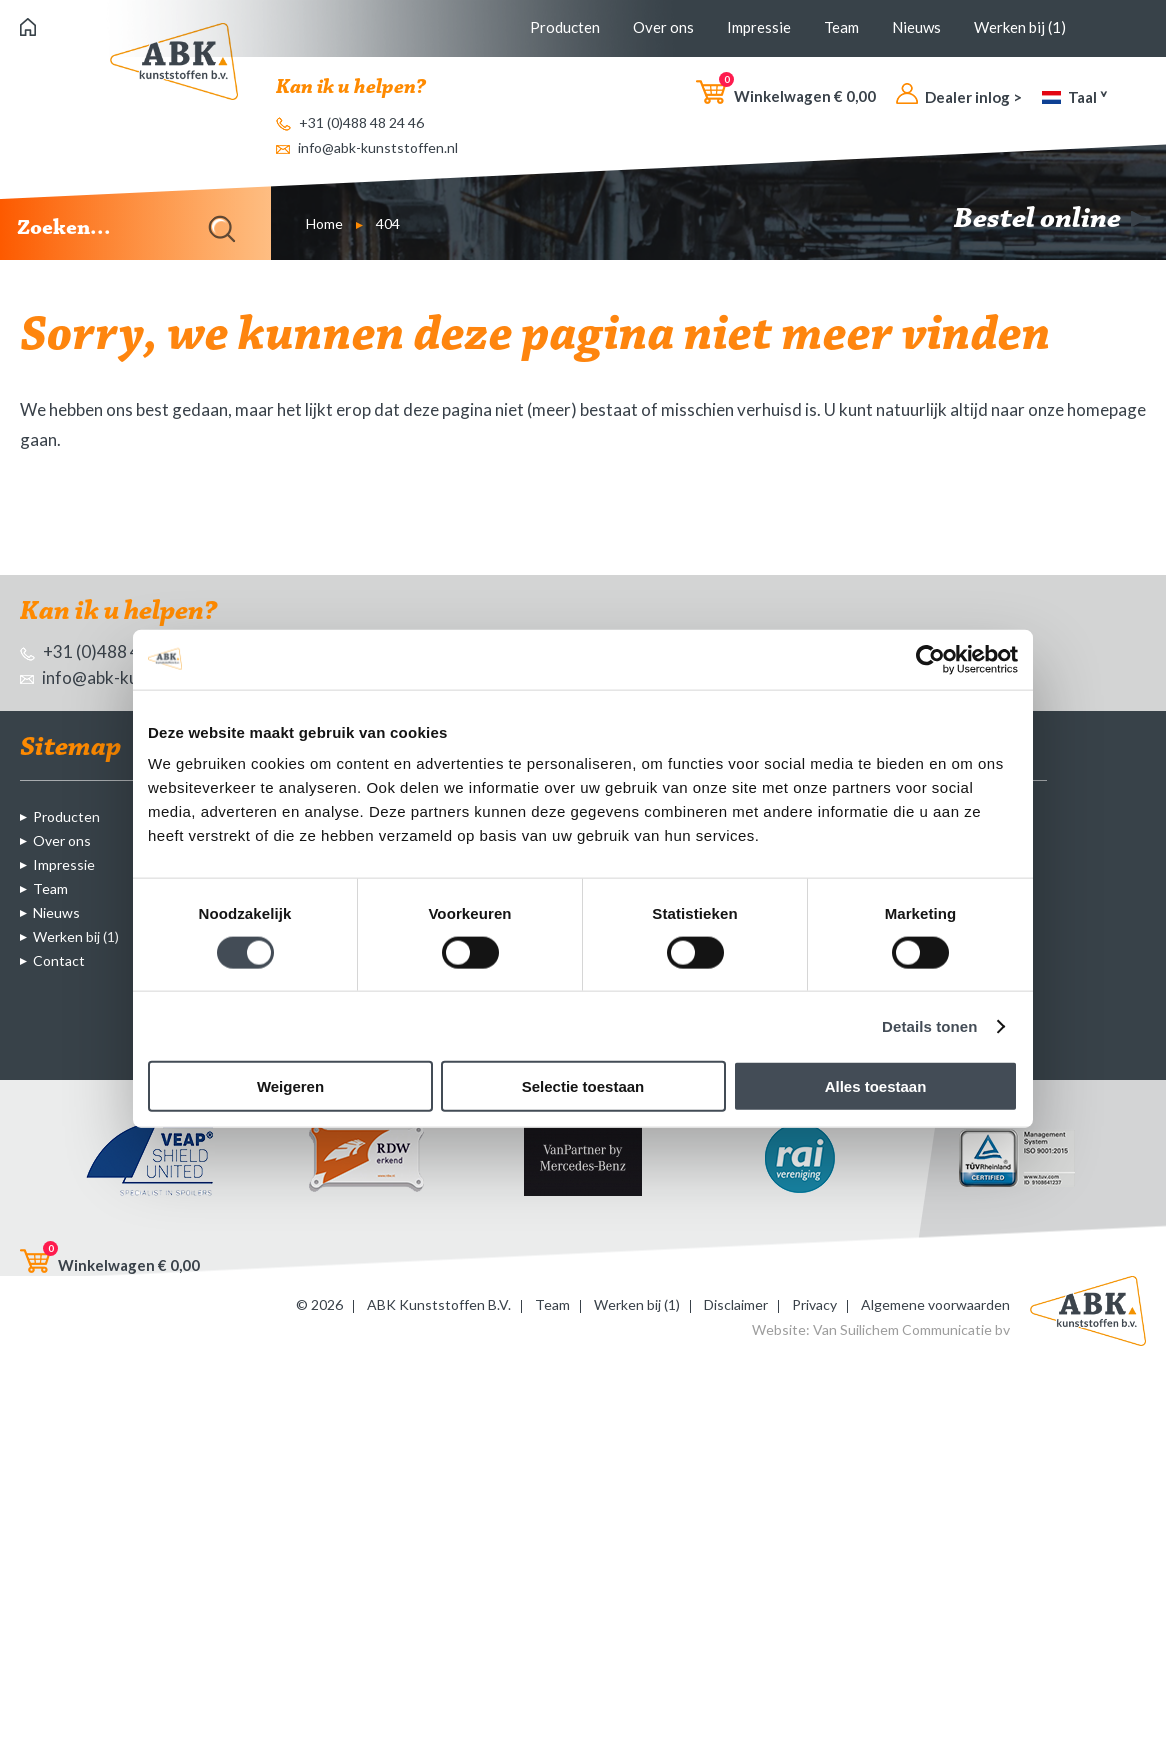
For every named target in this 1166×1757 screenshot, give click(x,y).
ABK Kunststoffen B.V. (439, 1304)
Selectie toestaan (583, 1086)
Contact (59, 960)
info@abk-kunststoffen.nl (367, 147)
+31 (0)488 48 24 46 (350, 122)
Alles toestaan (876, 1086)
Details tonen (929, 1025)
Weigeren (290, 1086)
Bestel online (1050, 220)
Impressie (759, 27)
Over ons (663, 27)
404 (388, 223)
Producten (565, 27)
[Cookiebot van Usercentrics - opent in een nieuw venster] (930, 659)
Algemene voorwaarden (935, 1304)
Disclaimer (736, 1304)
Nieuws (916, 27)
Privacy (814, 1304)
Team (841, 27)
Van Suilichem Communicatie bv (911, 1329)
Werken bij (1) (1020, 27)
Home (324, 223)
